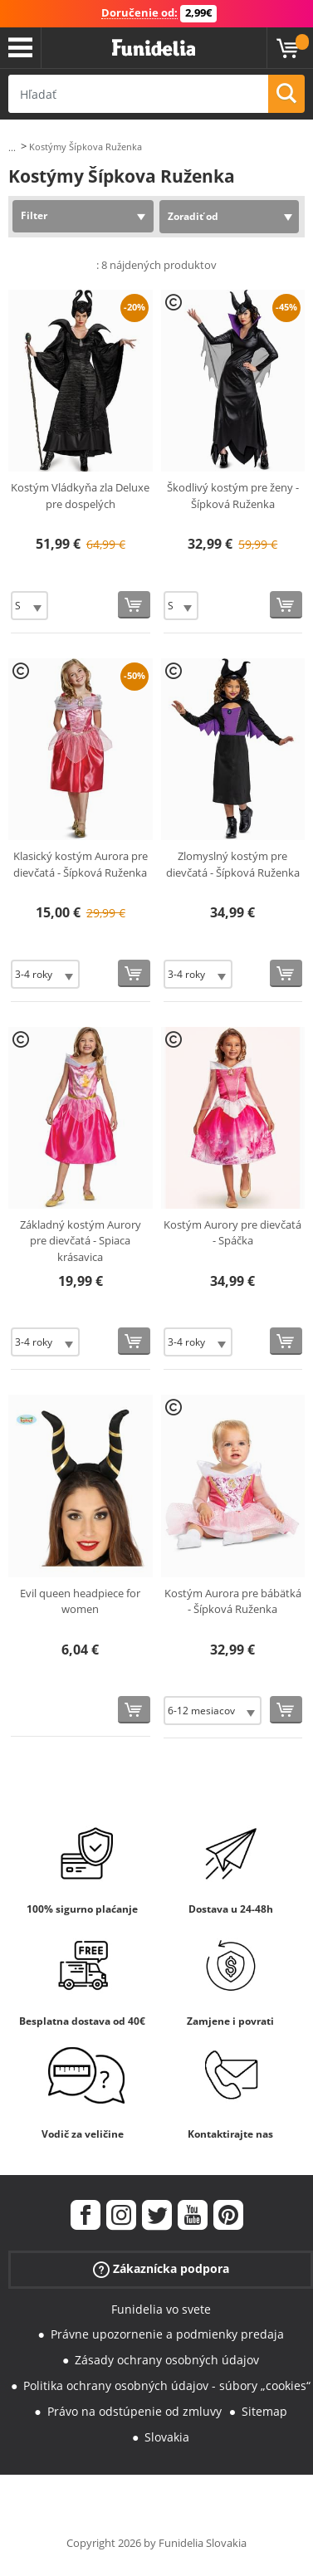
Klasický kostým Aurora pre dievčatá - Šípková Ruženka (80, 864)
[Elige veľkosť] (29, 605)
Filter (34, 215)
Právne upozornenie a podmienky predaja (167, 2334)
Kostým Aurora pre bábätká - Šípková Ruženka (232, 1601)
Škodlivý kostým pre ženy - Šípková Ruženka (233, 495)
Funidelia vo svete (161, 2309)
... (12, 147)
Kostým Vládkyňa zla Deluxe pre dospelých (80, 495)
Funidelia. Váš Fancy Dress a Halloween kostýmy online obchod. (153, 48)
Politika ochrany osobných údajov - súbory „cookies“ (167, 2385)
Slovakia (166, 2437)
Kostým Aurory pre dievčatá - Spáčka (232, 1233)
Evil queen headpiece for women (80, 1601)
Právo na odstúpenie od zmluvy (134, 2411)
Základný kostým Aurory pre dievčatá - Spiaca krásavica (80, 1240)
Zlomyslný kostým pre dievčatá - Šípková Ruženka (233, 864)
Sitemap (264, 2411)
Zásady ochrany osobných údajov (167, 2360)
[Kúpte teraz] (134, 604)
